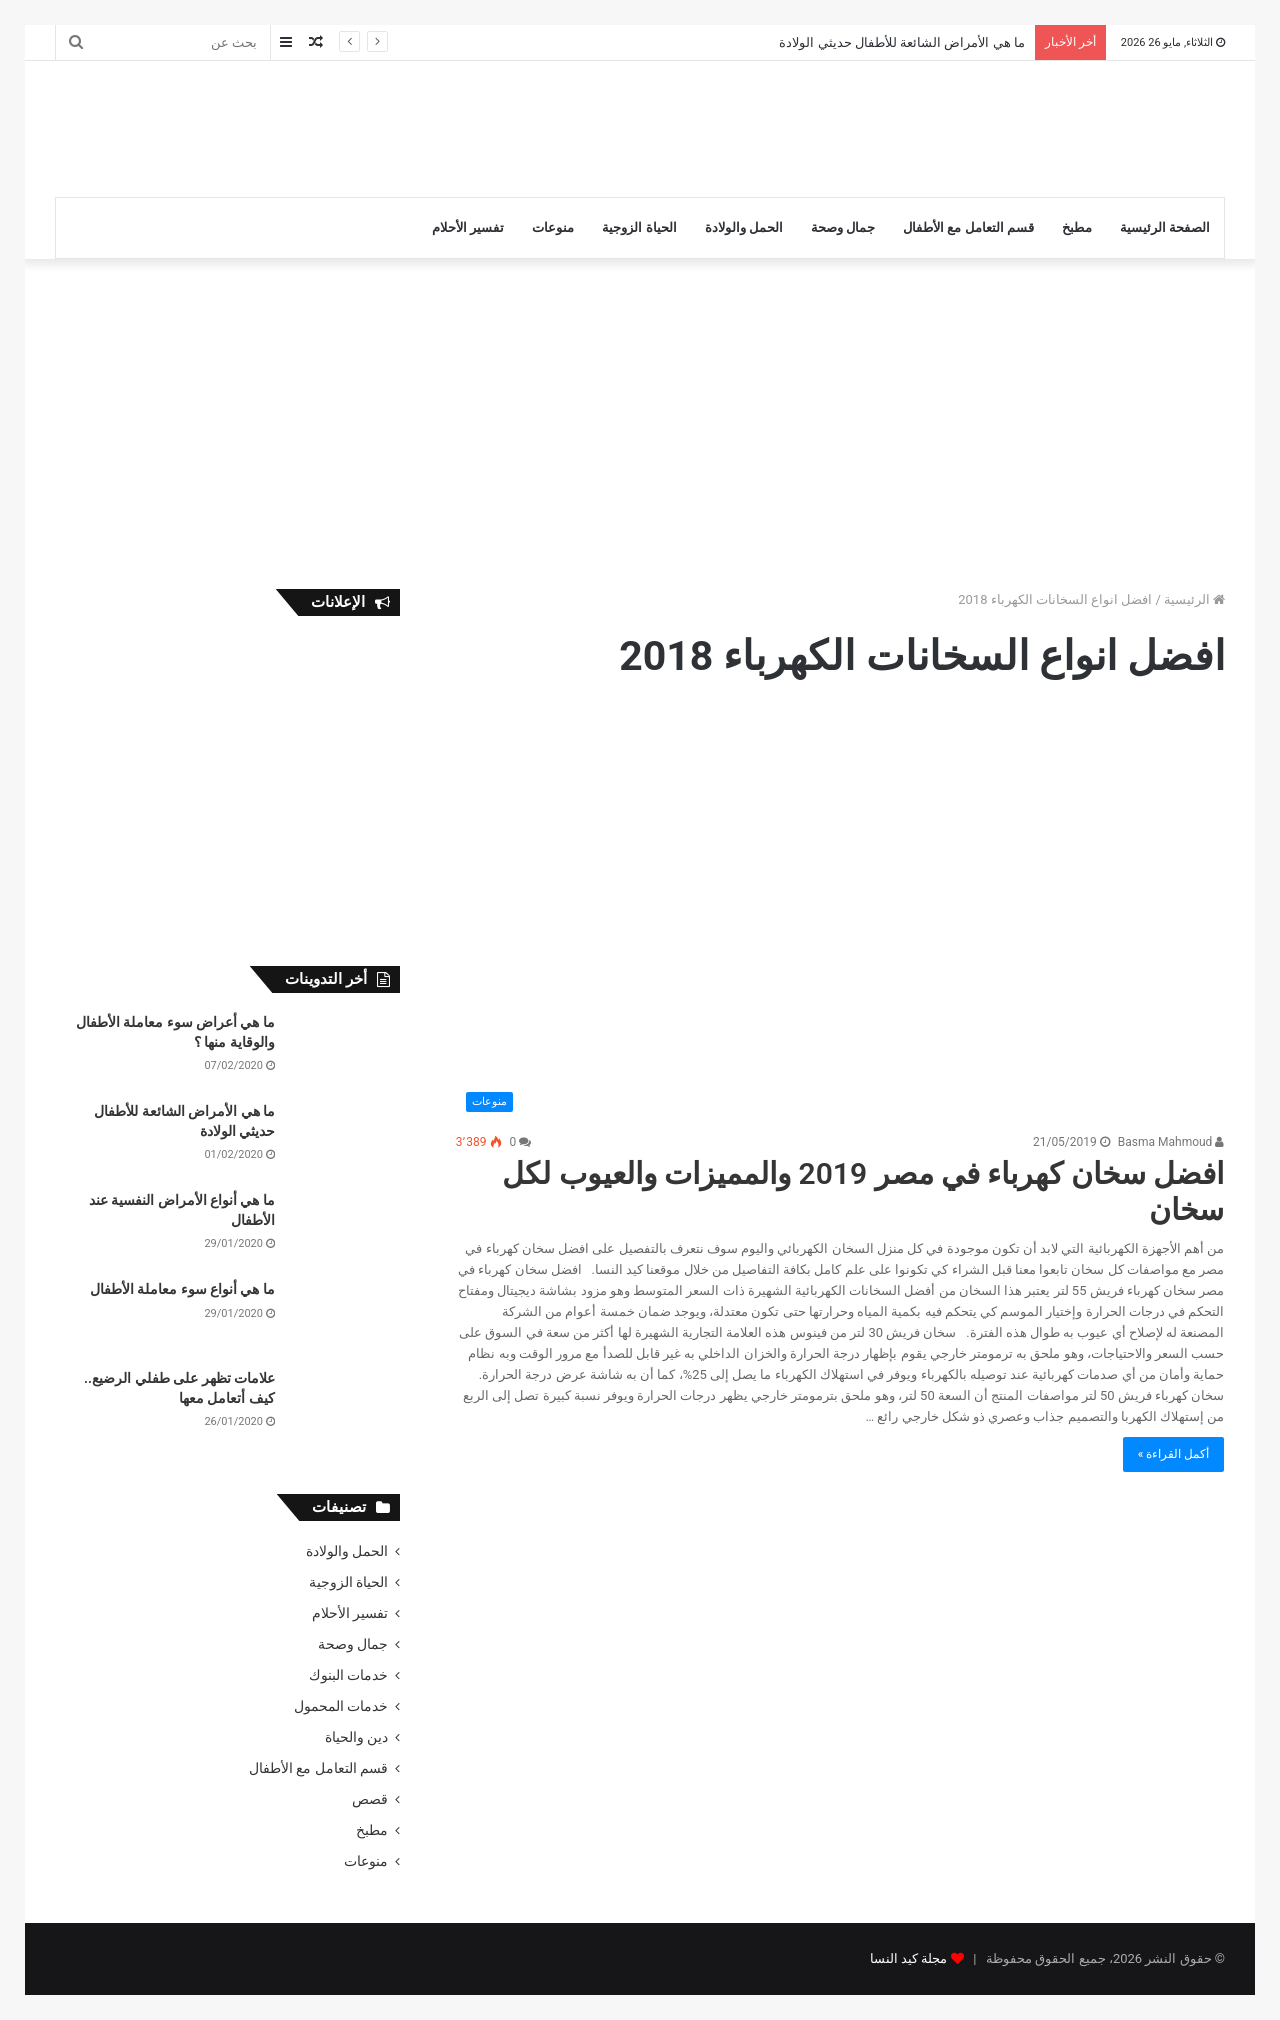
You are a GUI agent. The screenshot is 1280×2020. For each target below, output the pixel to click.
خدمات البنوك (348, 1675)
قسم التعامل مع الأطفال (968, 227)
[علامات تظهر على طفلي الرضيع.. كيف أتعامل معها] (345, 1406)
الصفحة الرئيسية (1165, 227)
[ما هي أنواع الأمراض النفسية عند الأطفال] (345, 1228)
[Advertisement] (440, 126)
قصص (370, 1799)
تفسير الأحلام (468, 227)
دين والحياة (356, 1737)
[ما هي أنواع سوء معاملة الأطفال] (345, 1317)
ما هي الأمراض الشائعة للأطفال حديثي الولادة (901, 42)
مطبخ (1077, 227)
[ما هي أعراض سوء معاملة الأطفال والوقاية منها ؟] (345, 1050)
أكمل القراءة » (1174, 1454)
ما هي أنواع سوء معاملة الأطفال (182, 1289)
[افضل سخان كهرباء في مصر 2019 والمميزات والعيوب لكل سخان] (840, 917)
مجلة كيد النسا (908, 1958)
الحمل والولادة (744, 227)
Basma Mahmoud (1171, 1142)
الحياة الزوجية (639, 227)
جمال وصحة (843, 227)
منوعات (553, 227)
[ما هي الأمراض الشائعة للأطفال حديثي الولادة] (345, 1139)
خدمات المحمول (341, 1706)
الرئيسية (1194, 599)
